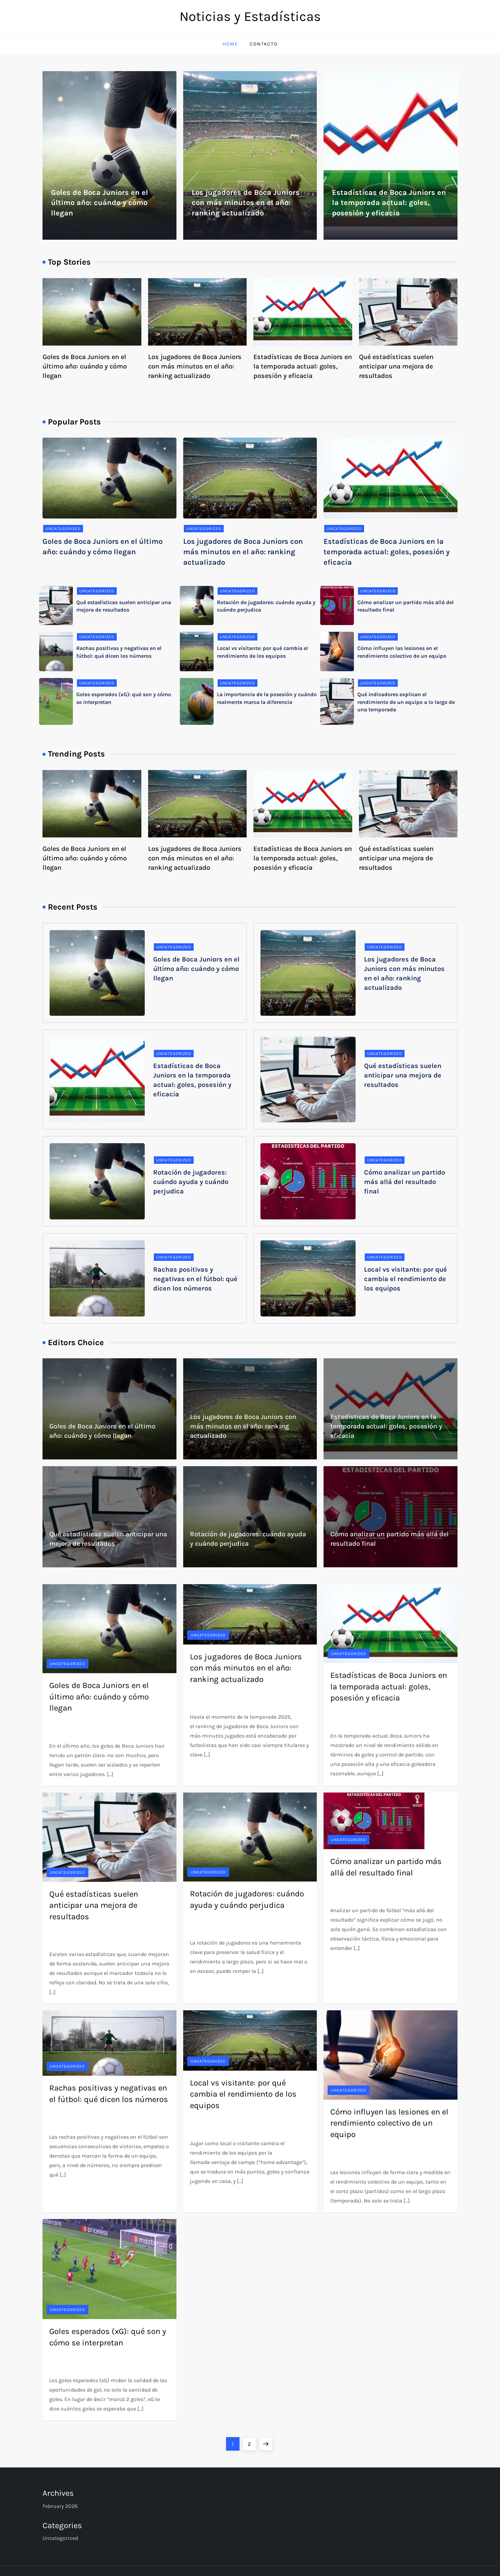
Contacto (264, 44)
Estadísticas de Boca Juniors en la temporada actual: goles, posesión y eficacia (389, 203)
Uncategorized (63, 528)
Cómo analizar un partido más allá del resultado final (404, 1181)
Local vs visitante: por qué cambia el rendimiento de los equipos (405, 1279)
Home (230, 44)
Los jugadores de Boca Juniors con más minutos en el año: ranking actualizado (246, 203)
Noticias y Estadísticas (250, 16)
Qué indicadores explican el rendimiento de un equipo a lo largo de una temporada (406, 702)
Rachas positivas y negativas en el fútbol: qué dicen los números (195, 1279)
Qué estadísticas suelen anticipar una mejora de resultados (396, 366)
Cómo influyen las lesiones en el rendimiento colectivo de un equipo (389, 2123)
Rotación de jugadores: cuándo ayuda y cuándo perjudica (190, 1181)
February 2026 (60, 2506)
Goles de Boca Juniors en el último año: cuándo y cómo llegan (99, 203)
